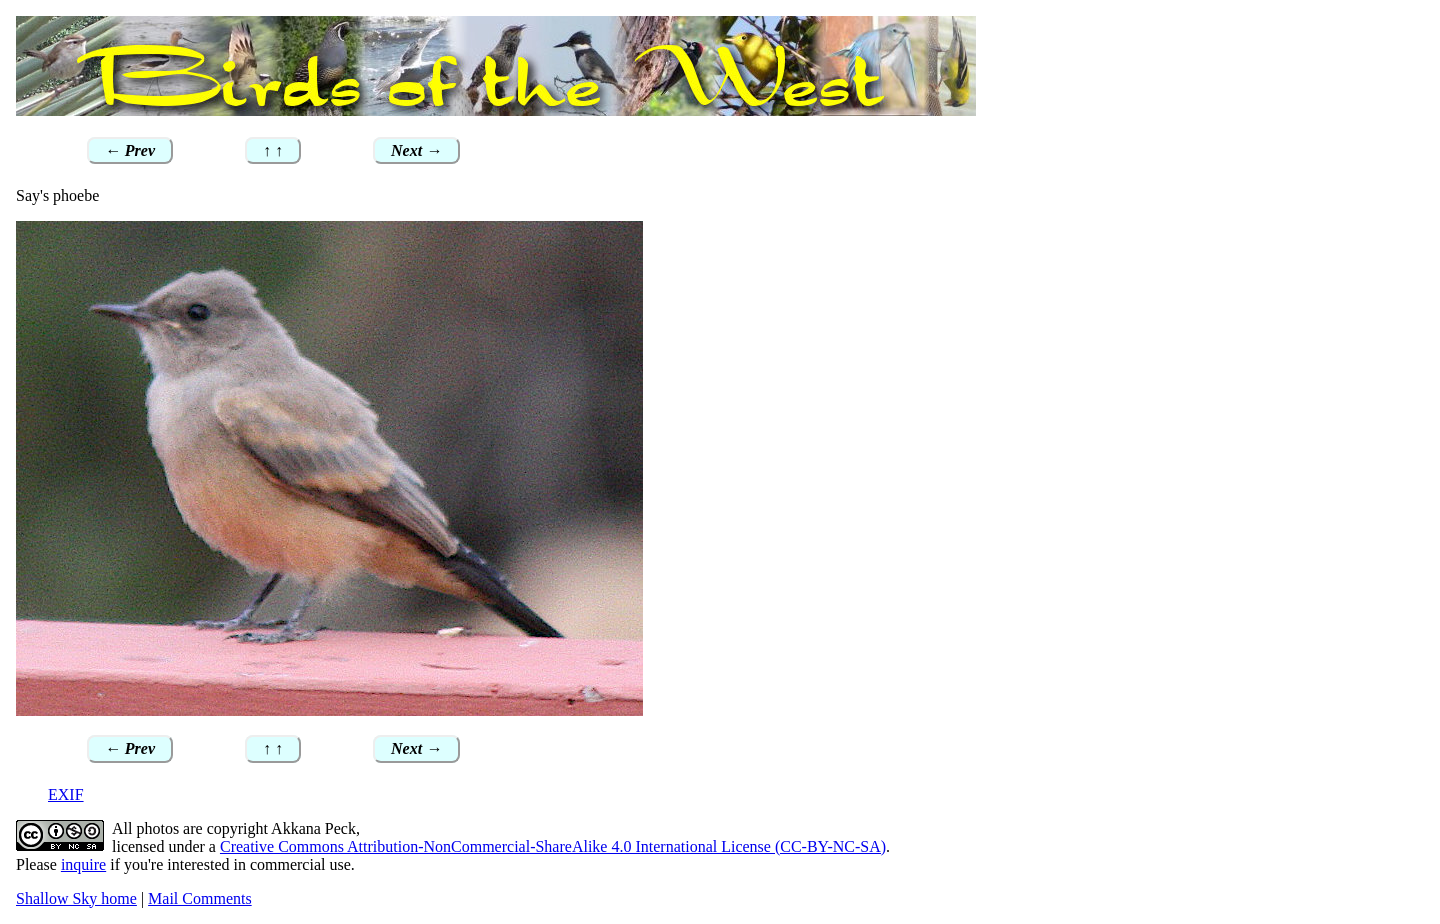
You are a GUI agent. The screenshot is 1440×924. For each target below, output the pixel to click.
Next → (416, 150)
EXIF (66, 794)
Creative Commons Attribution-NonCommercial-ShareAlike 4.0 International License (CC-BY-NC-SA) (553, 846)
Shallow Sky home (76, 898)
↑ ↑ (273, 150)
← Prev (130, 150)
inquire (83, 864)
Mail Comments (200, 898)
